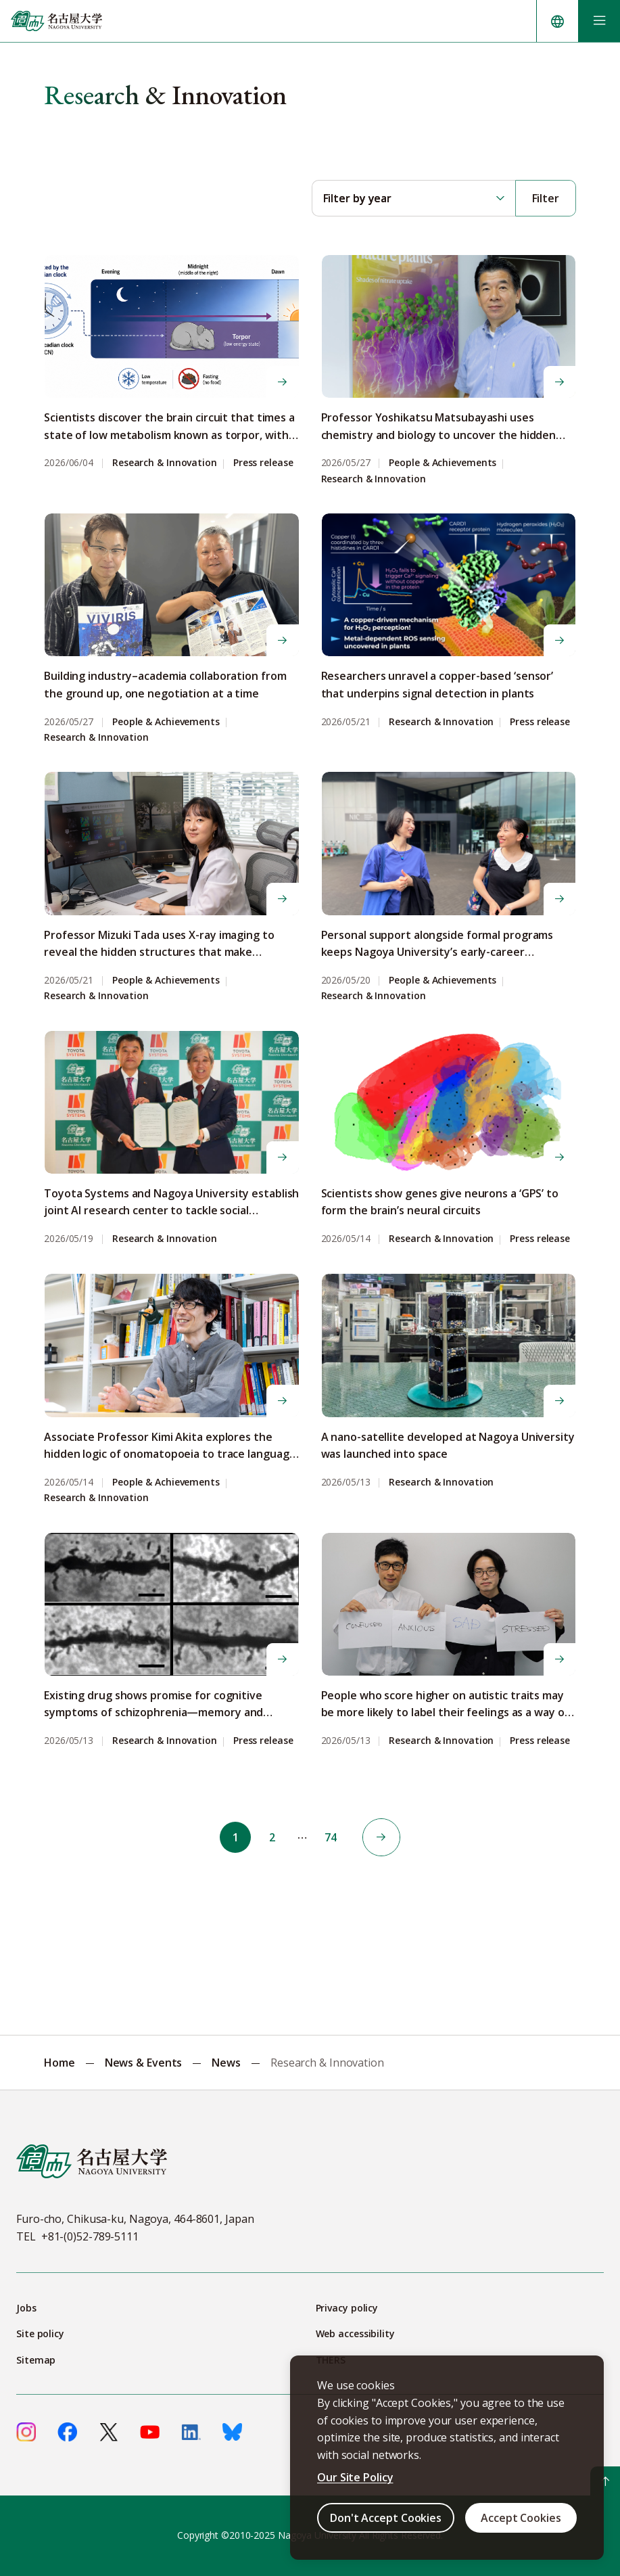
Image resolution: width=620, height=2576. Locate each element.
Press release (263, 463)
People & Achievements (442, 463)
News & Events (144, 2062)
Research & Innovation (164, 463)
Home (59, 2062)
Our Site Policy (355, 2477)
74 (332, 1837)
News (226, 2062)
